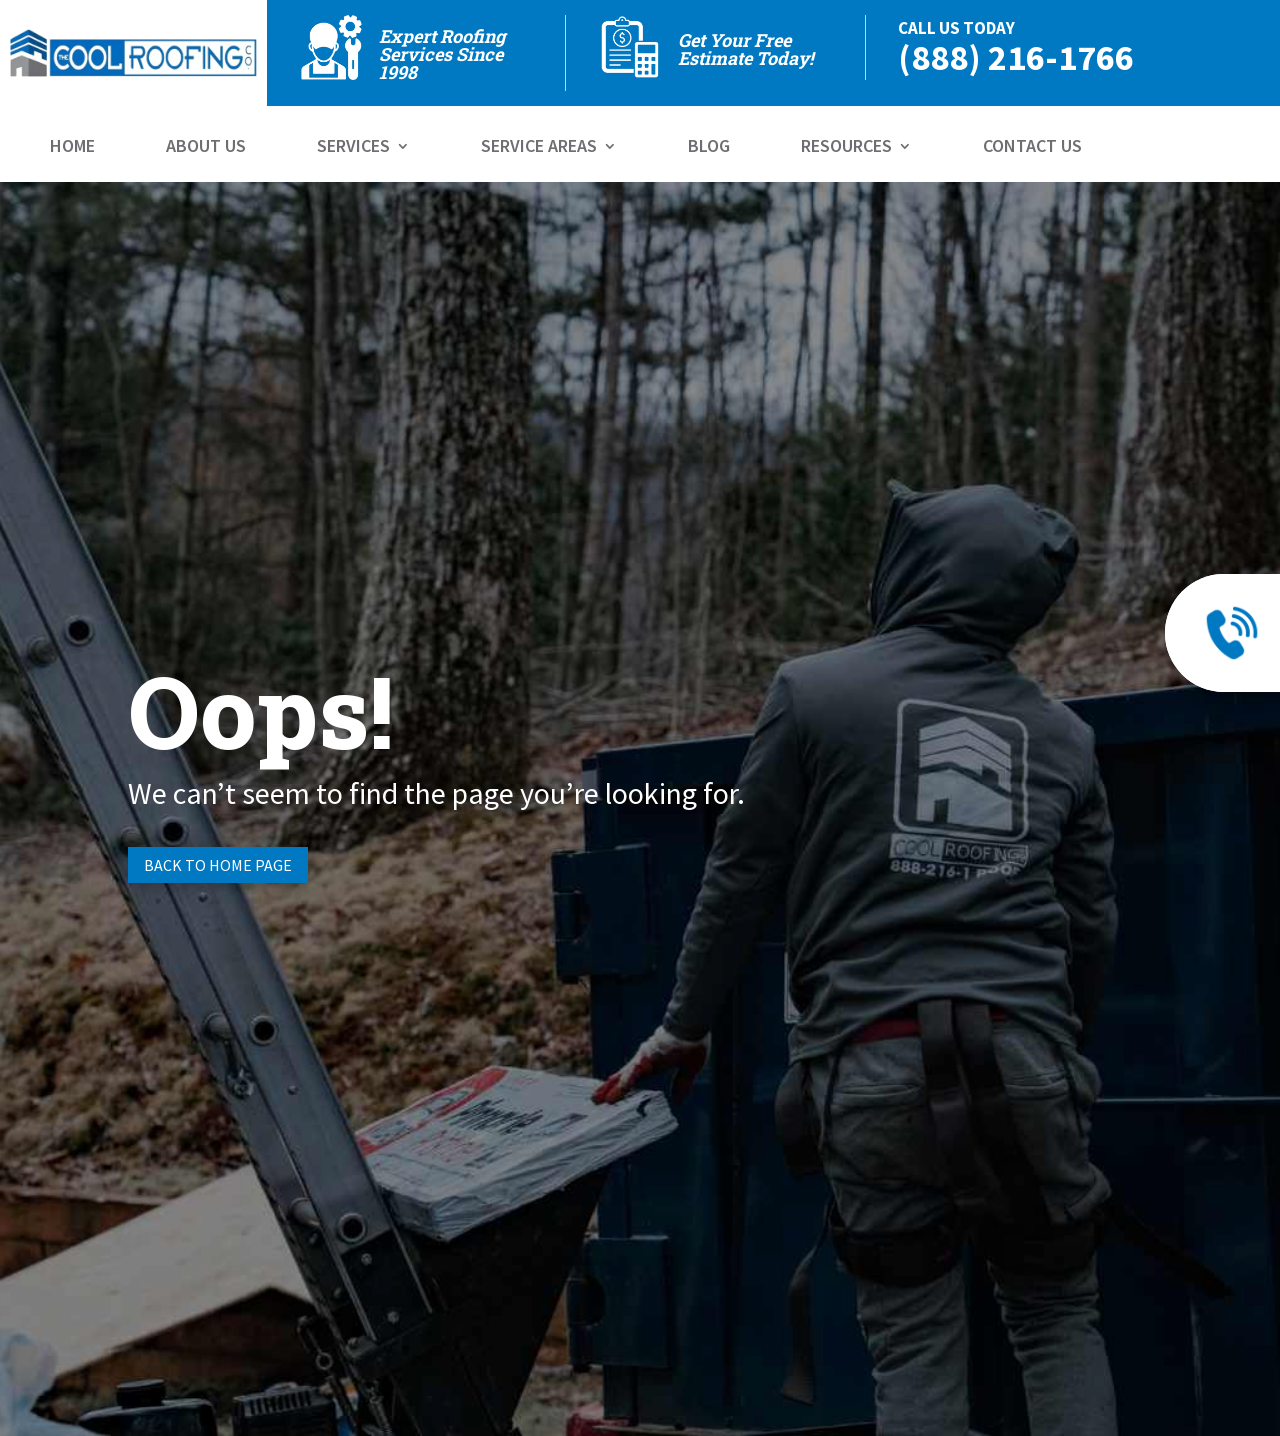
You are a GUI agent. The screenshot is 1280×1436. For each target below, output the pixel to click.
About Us (206, 148)
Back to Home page (218, 865)
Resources (846, 148)
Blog (709, 148)
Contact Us (1032, 148)
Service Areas (539, 148)
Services (353, 148)
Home (72, 148)
